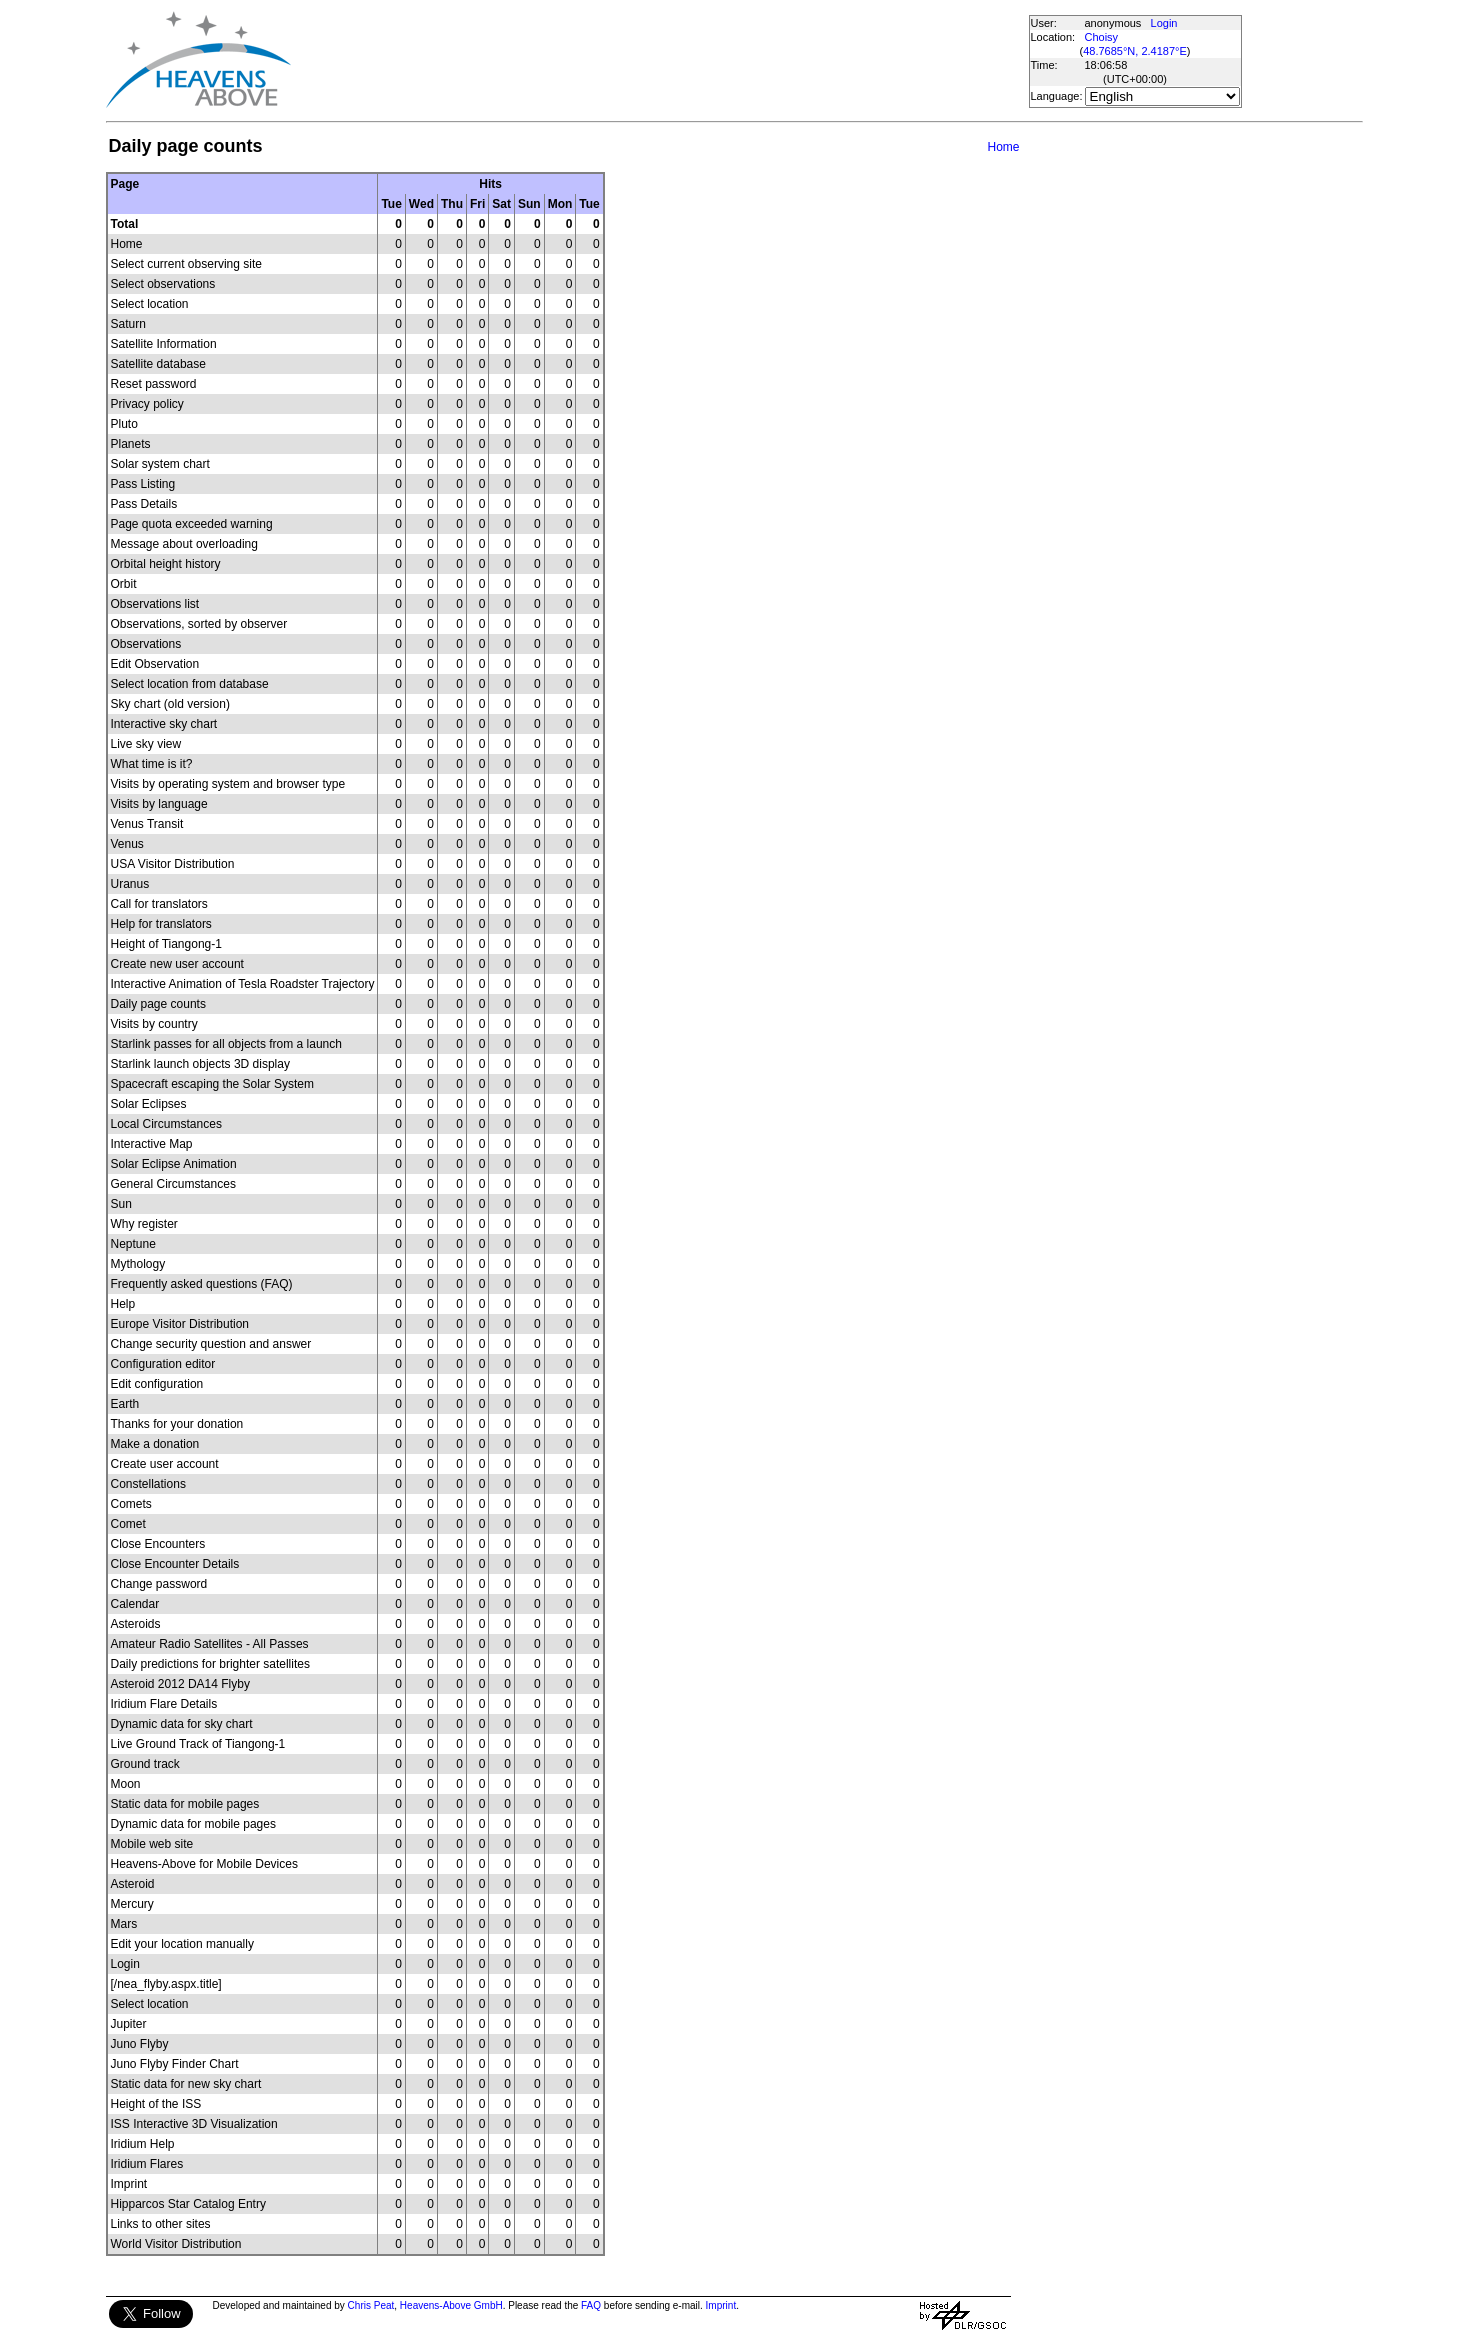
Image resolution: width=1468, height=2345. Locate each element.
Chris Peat (371, 2305)
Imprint (721, 2305)
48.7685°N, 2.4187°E (1135, 51)
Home (1003, 147)
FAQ (591, 2305)
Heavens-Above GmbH (451, 2305)
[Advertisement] (659, 60)
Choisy (1102, 37)
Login (1164, 23)
